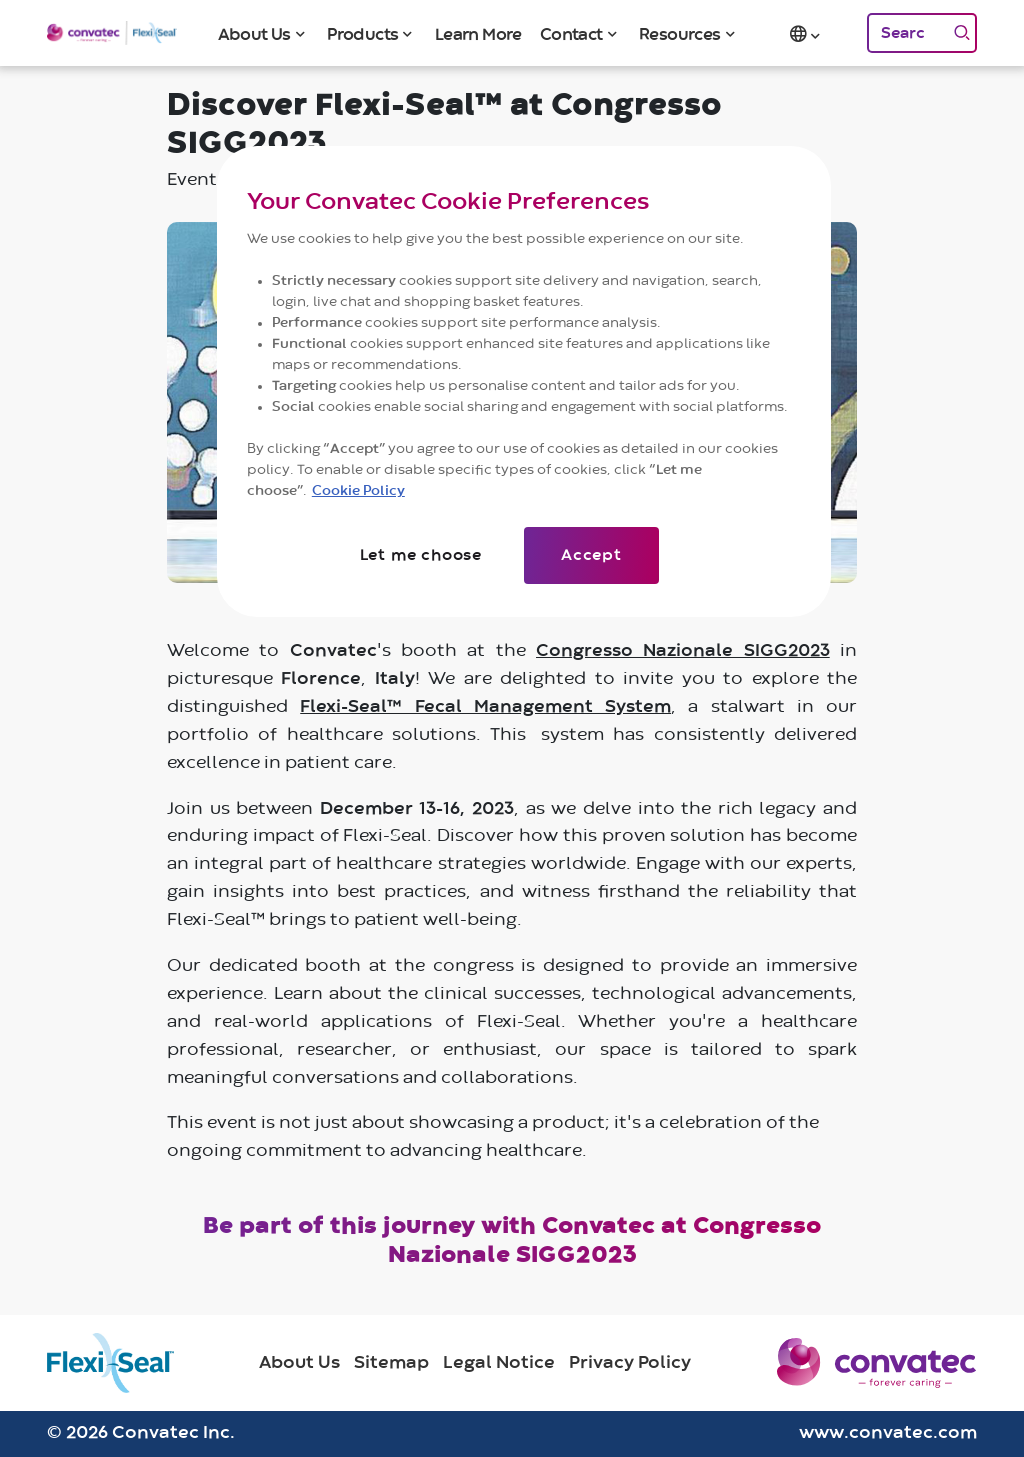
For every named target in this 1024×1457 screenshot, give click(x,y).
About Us (299, 1363)
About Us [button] (254, 34)
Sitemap (391, 1363)
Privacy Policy (630, 1363)
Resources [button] (680, 34)
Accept (591, 555)
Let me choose (421, 555)
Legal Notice (499, 1363)
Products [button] (362, 34)
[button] (807, 33)
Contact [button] (571, 34)
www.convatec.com (888, 1433)
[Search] (907, 33)
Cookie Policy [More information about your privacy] (358, 491)
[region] (524, 381)
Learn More (478, 34)
